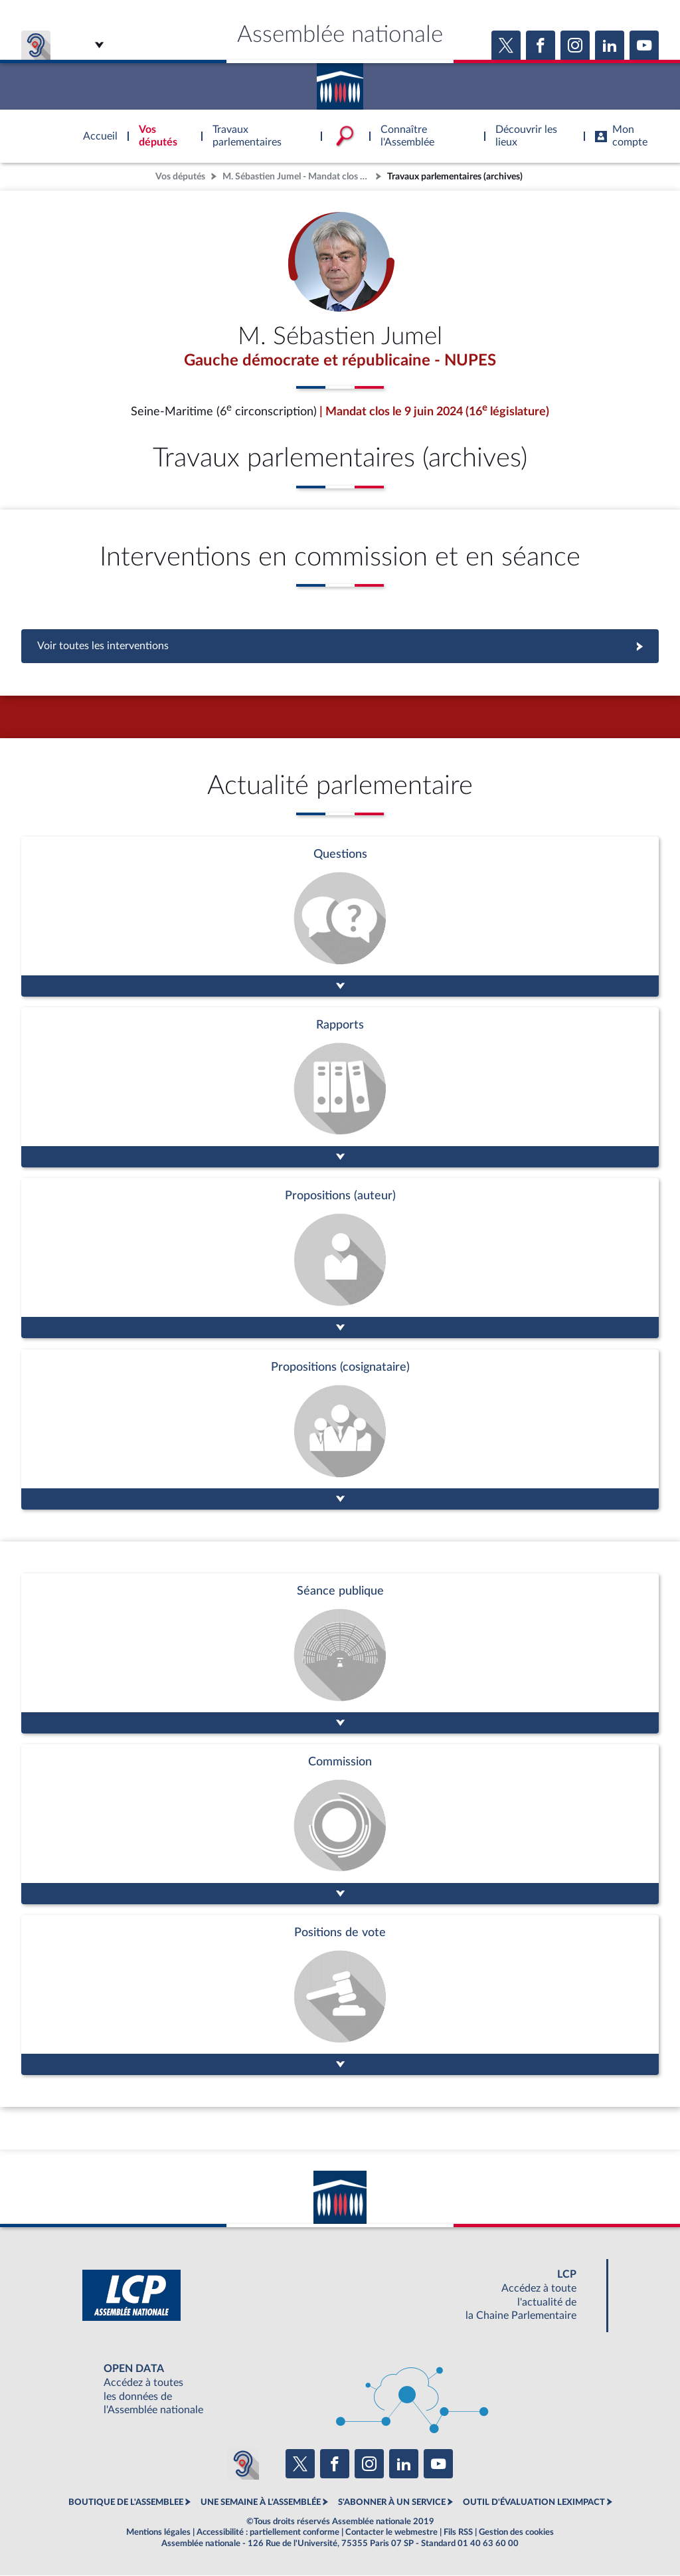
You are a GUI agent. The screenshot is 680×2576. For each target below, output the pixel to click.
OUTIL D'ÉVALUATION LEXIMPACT (534, 2503)
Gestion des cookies (516, 2532)
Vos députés (180, 176)
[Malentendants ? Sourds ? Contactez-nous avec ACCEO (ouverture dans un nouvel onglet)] (243, 2464)
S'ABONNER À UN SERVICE (392, 2503)
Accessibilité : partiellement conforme (268, 2532)
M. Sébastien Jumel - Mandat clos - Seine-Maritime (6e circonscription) (297, 176)
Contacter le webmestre (391, 2532)
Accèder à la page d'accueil (340, 82)
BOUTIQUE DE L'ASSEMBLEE (125, 2503)
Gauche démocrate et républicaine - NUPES (340, 361)
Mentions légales (158, 2532)
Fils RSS (458, 2532)
